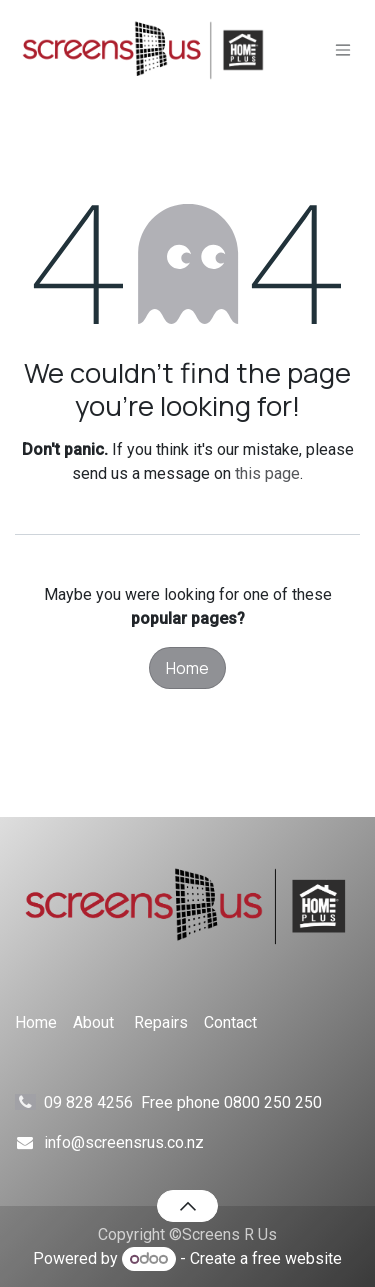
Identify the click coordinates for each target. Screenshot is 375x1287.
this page (267, 473)
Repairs (161, 1022)
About (93, 1022)
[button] (187, 1206)
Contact (230, 1022)
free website (297, 1258)
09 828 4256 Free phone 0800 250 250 (201, 1102)
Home (187, 668)
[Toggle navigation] (343, 50)
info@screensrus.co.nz (124, 1142)
